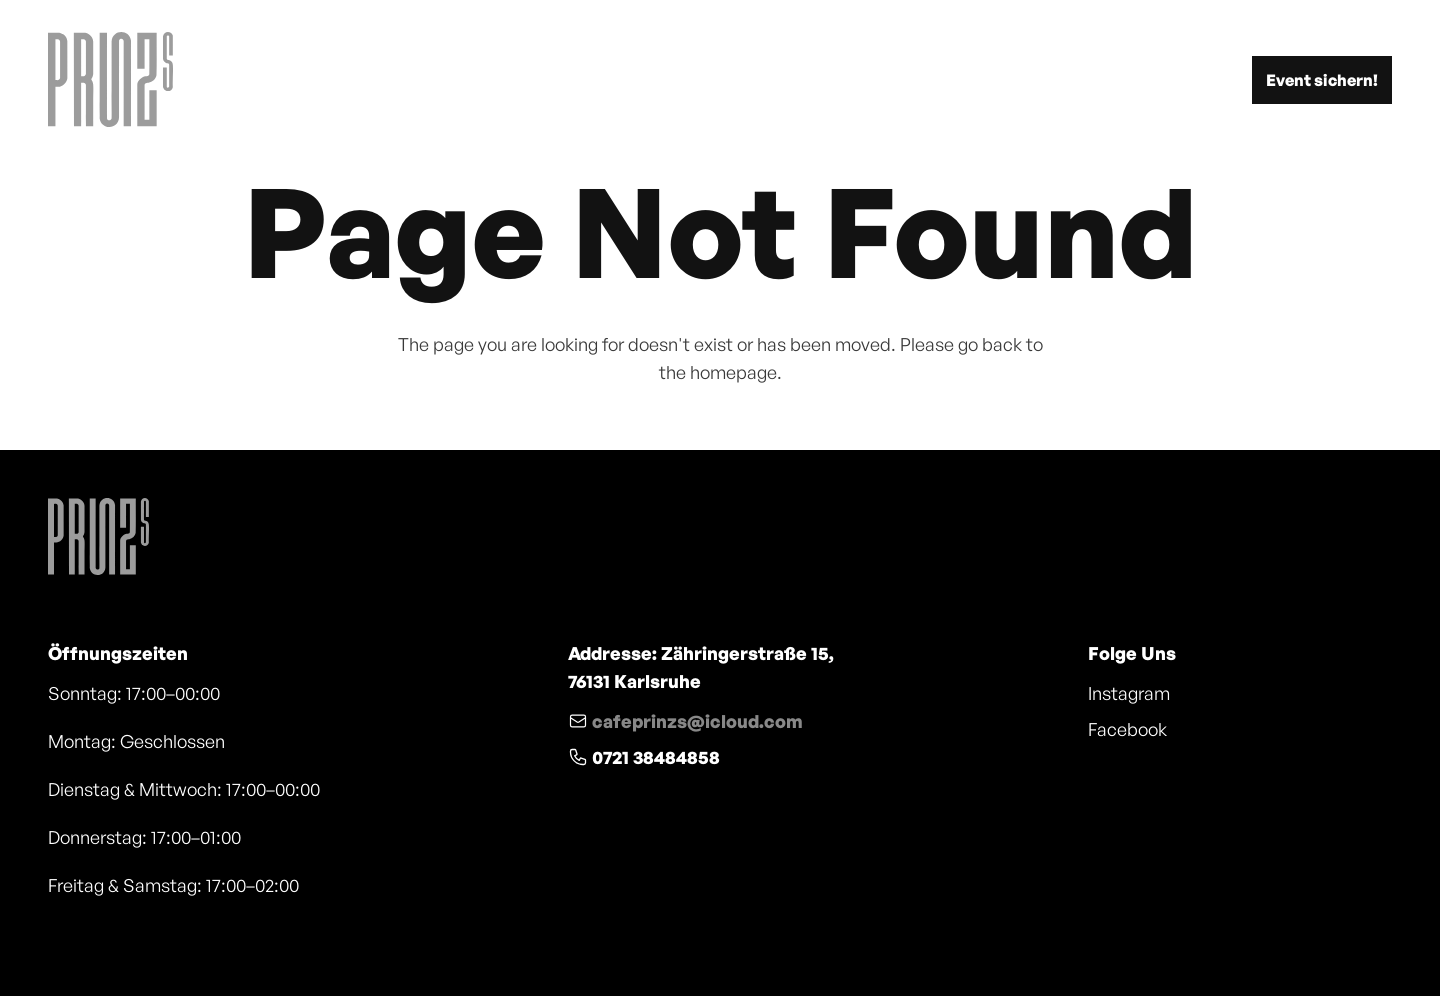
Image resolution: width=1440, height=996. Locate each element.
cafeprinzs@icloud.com (697, 721)
